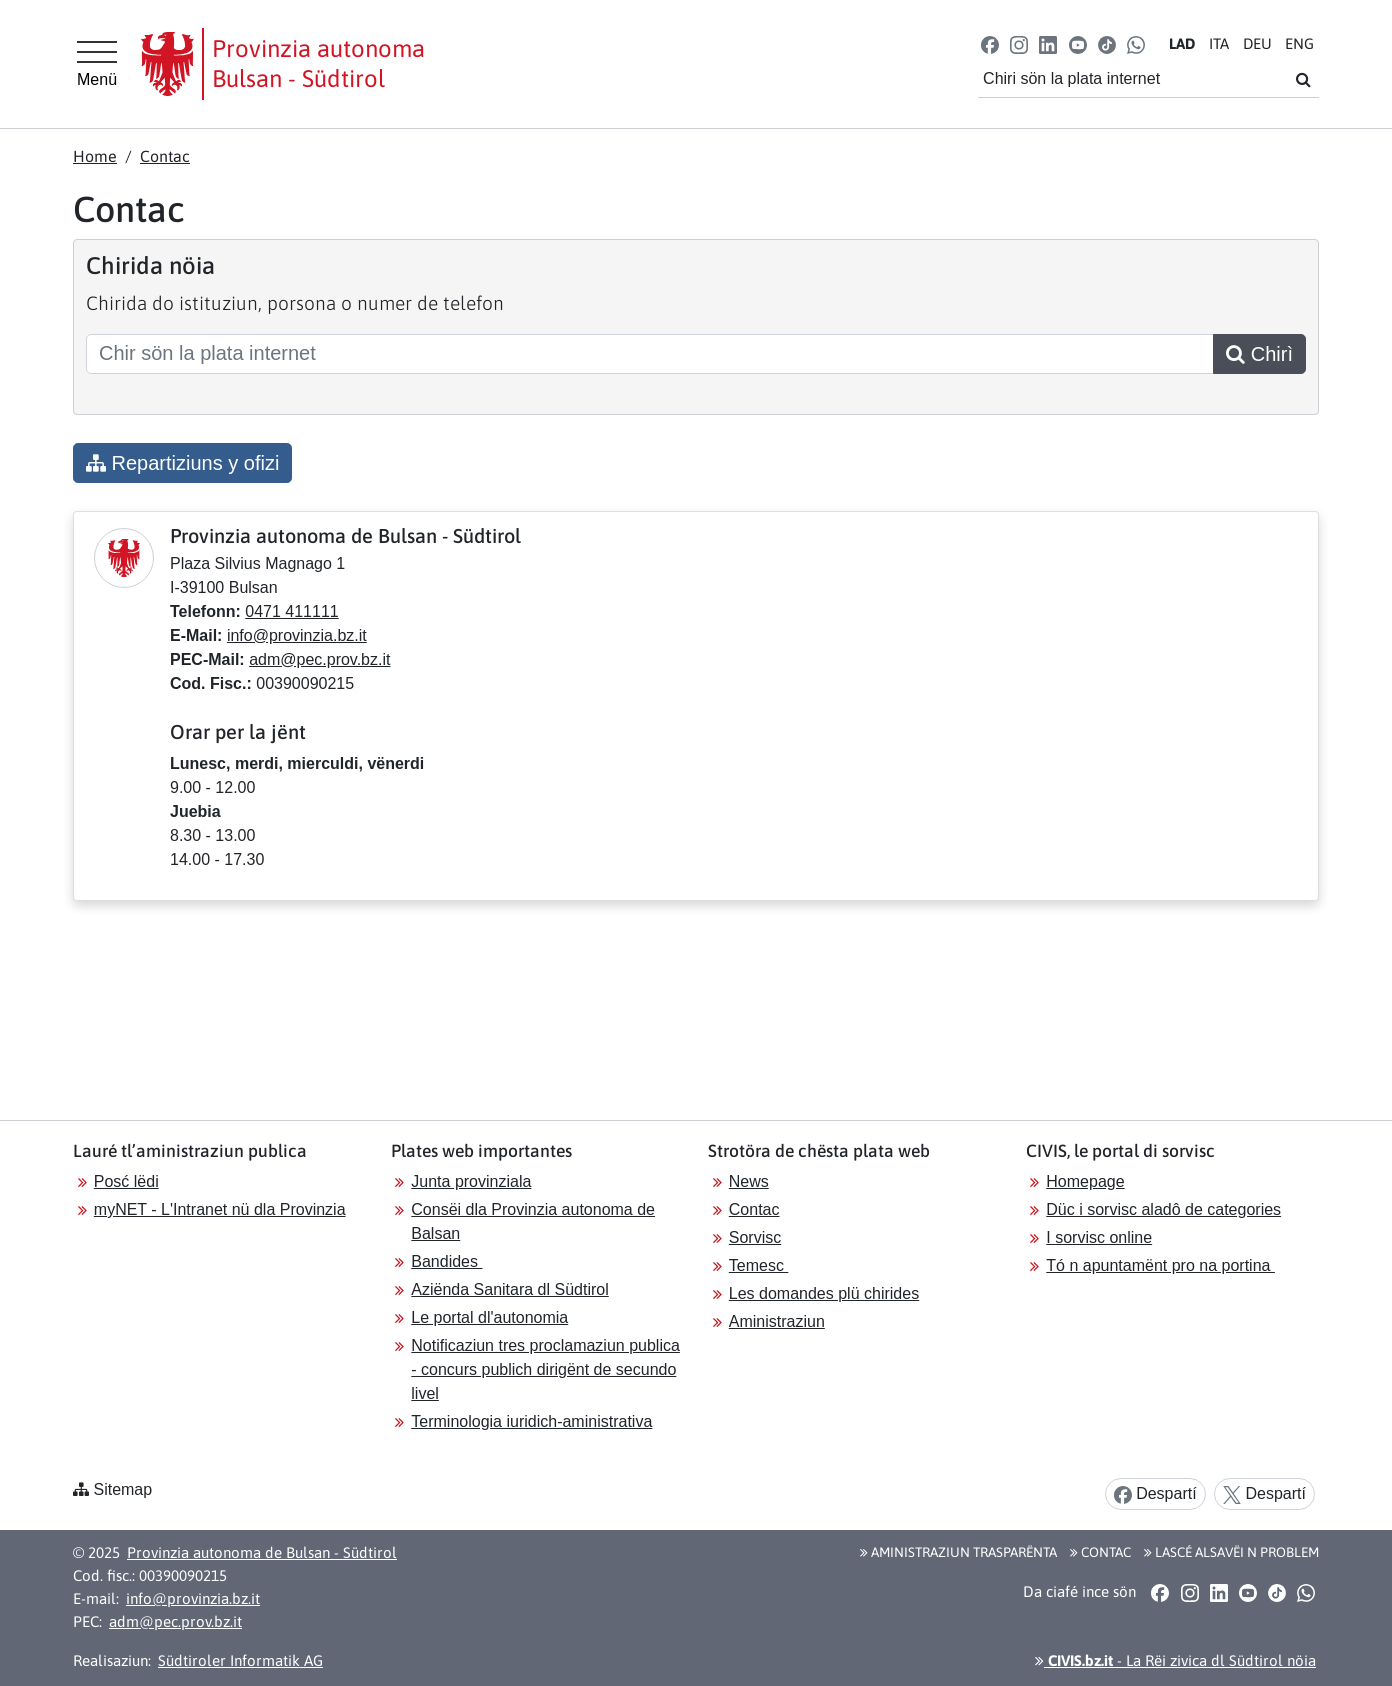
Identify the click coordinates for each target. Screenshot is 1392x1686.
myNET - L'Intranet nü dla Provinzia (220, 1209)
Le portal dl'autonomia (489, 1317)
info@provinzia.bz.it (297, 635)
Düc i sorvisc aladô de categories (1163, 1209)
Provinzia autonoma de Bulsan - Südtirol (262, 1552)
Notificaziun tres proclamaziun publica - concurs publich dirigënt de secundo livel (545, 1369)
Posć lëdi (126, 1181)
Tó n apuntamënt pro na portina (1160, 1265)
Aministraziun (777, 1321)
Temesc (759, 1265)
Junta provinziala (471, 1181)
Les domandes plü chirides (824, 1293)
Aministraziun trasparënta (958, 1552)
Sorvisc (755, 1237)
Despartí (1155, 1494)
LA (1182, 43)
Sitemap (122, 1489)
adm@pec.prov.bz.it (319, 659)
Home (95, 156)
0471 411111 (291, 611)
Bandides (446, 1261)
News (749, 1181)
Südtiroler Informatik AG (240, 1660)
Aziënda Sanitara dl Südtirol (509, 1289)
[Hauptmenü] (97, 64)
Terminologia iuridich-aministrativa (531, 1421)
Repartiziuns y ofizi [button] (182, 463)
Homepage (1085, 1181)
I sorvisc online (1099, 1237)
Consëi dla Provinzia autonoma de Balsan (533, 1221)
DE (1257, 43)
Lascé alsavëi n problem (1231, 1552)
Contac (165, 156)
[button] (990, 43)
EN (1299, 43)
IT (1219, 43)
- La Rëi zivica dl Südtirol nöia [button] (1175, 1660)
